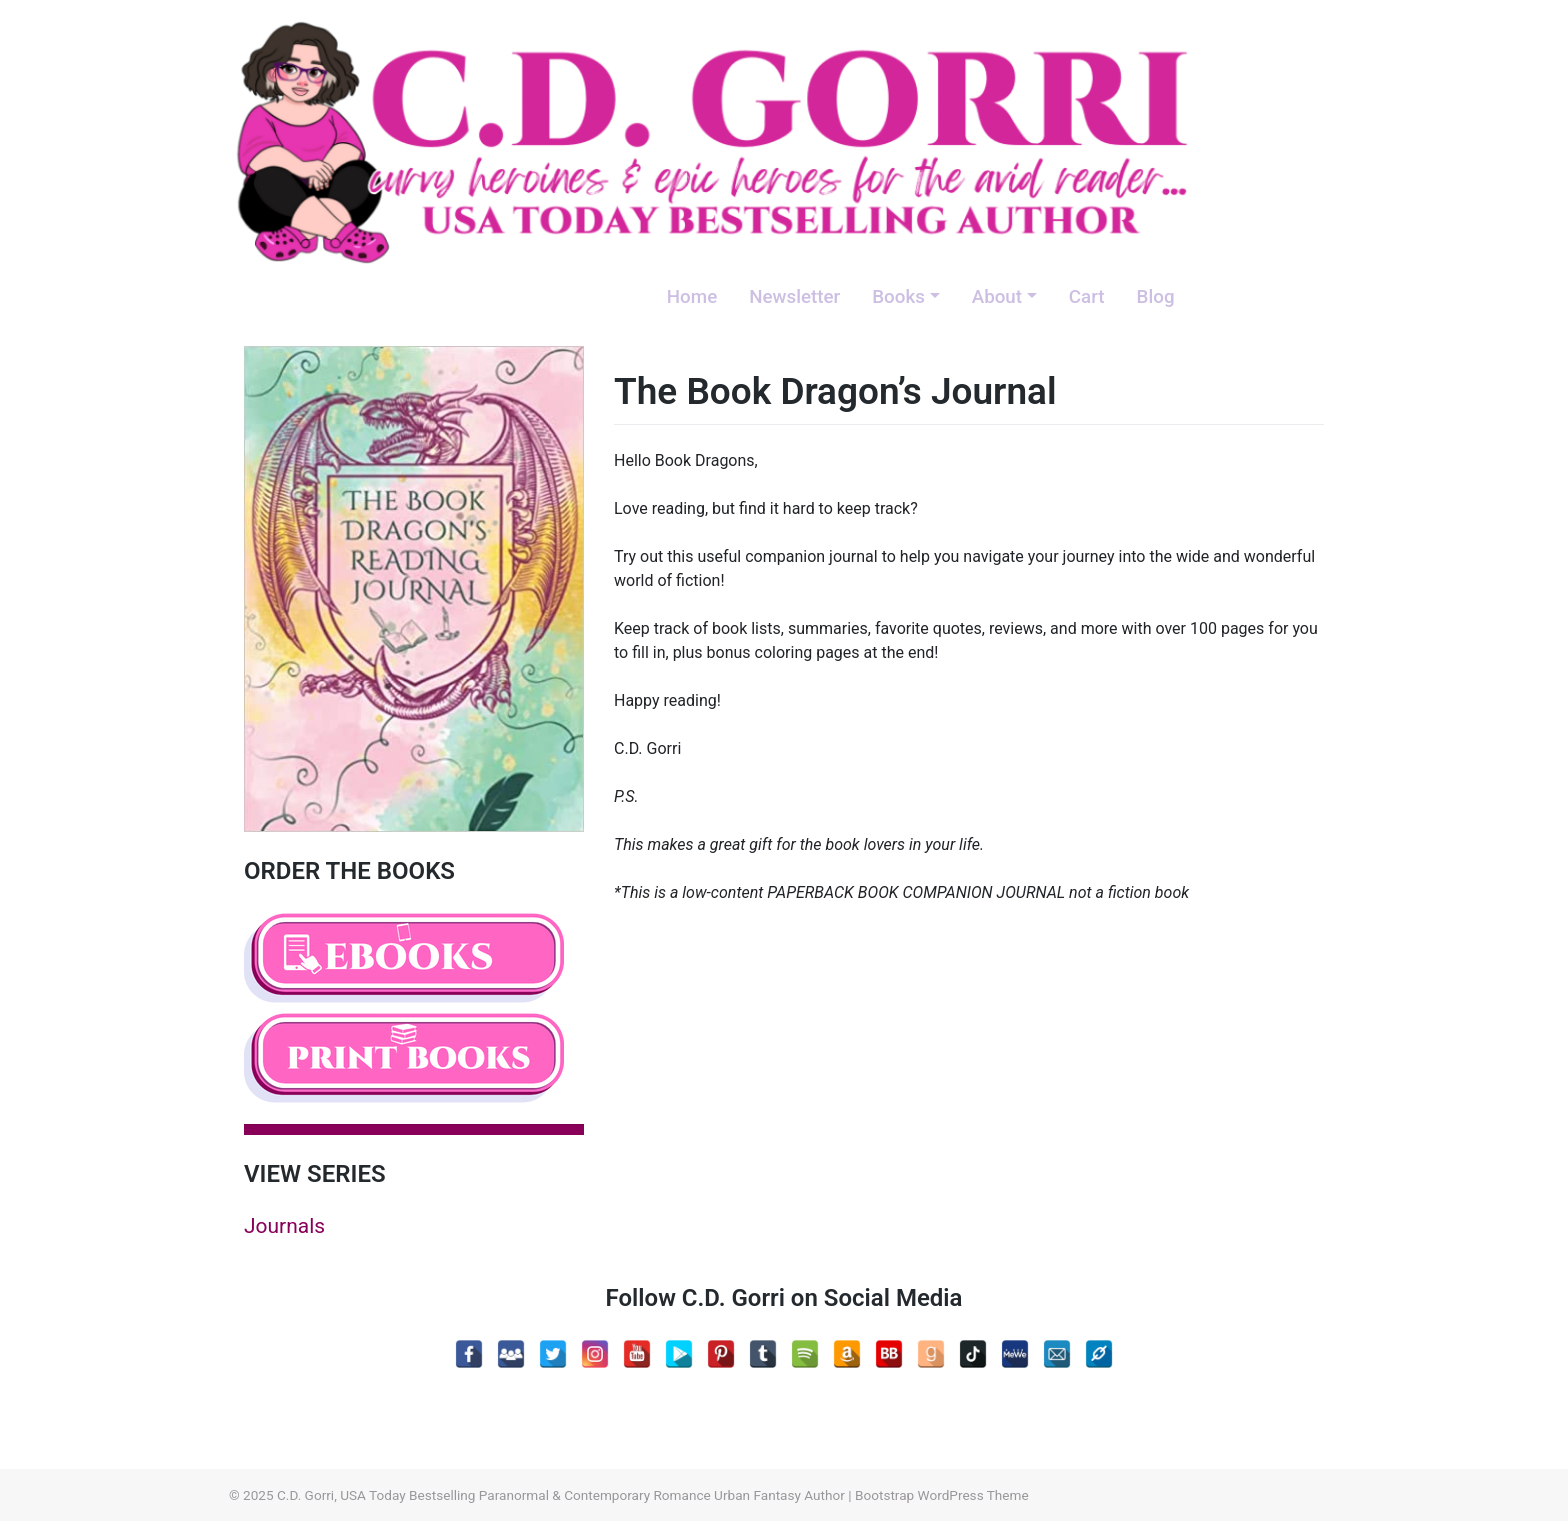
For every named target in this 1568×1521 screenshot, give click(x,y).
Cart (1087, 297)
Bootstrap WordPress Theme (942, 1495)
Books (898, 297)
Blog (1156, 297)
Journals (284, 1226)
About (997, 297)
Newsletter (794, 297)
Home (692, 297)
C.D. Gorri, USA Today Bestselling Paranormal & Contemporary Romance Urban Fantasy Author (561, 1495)
